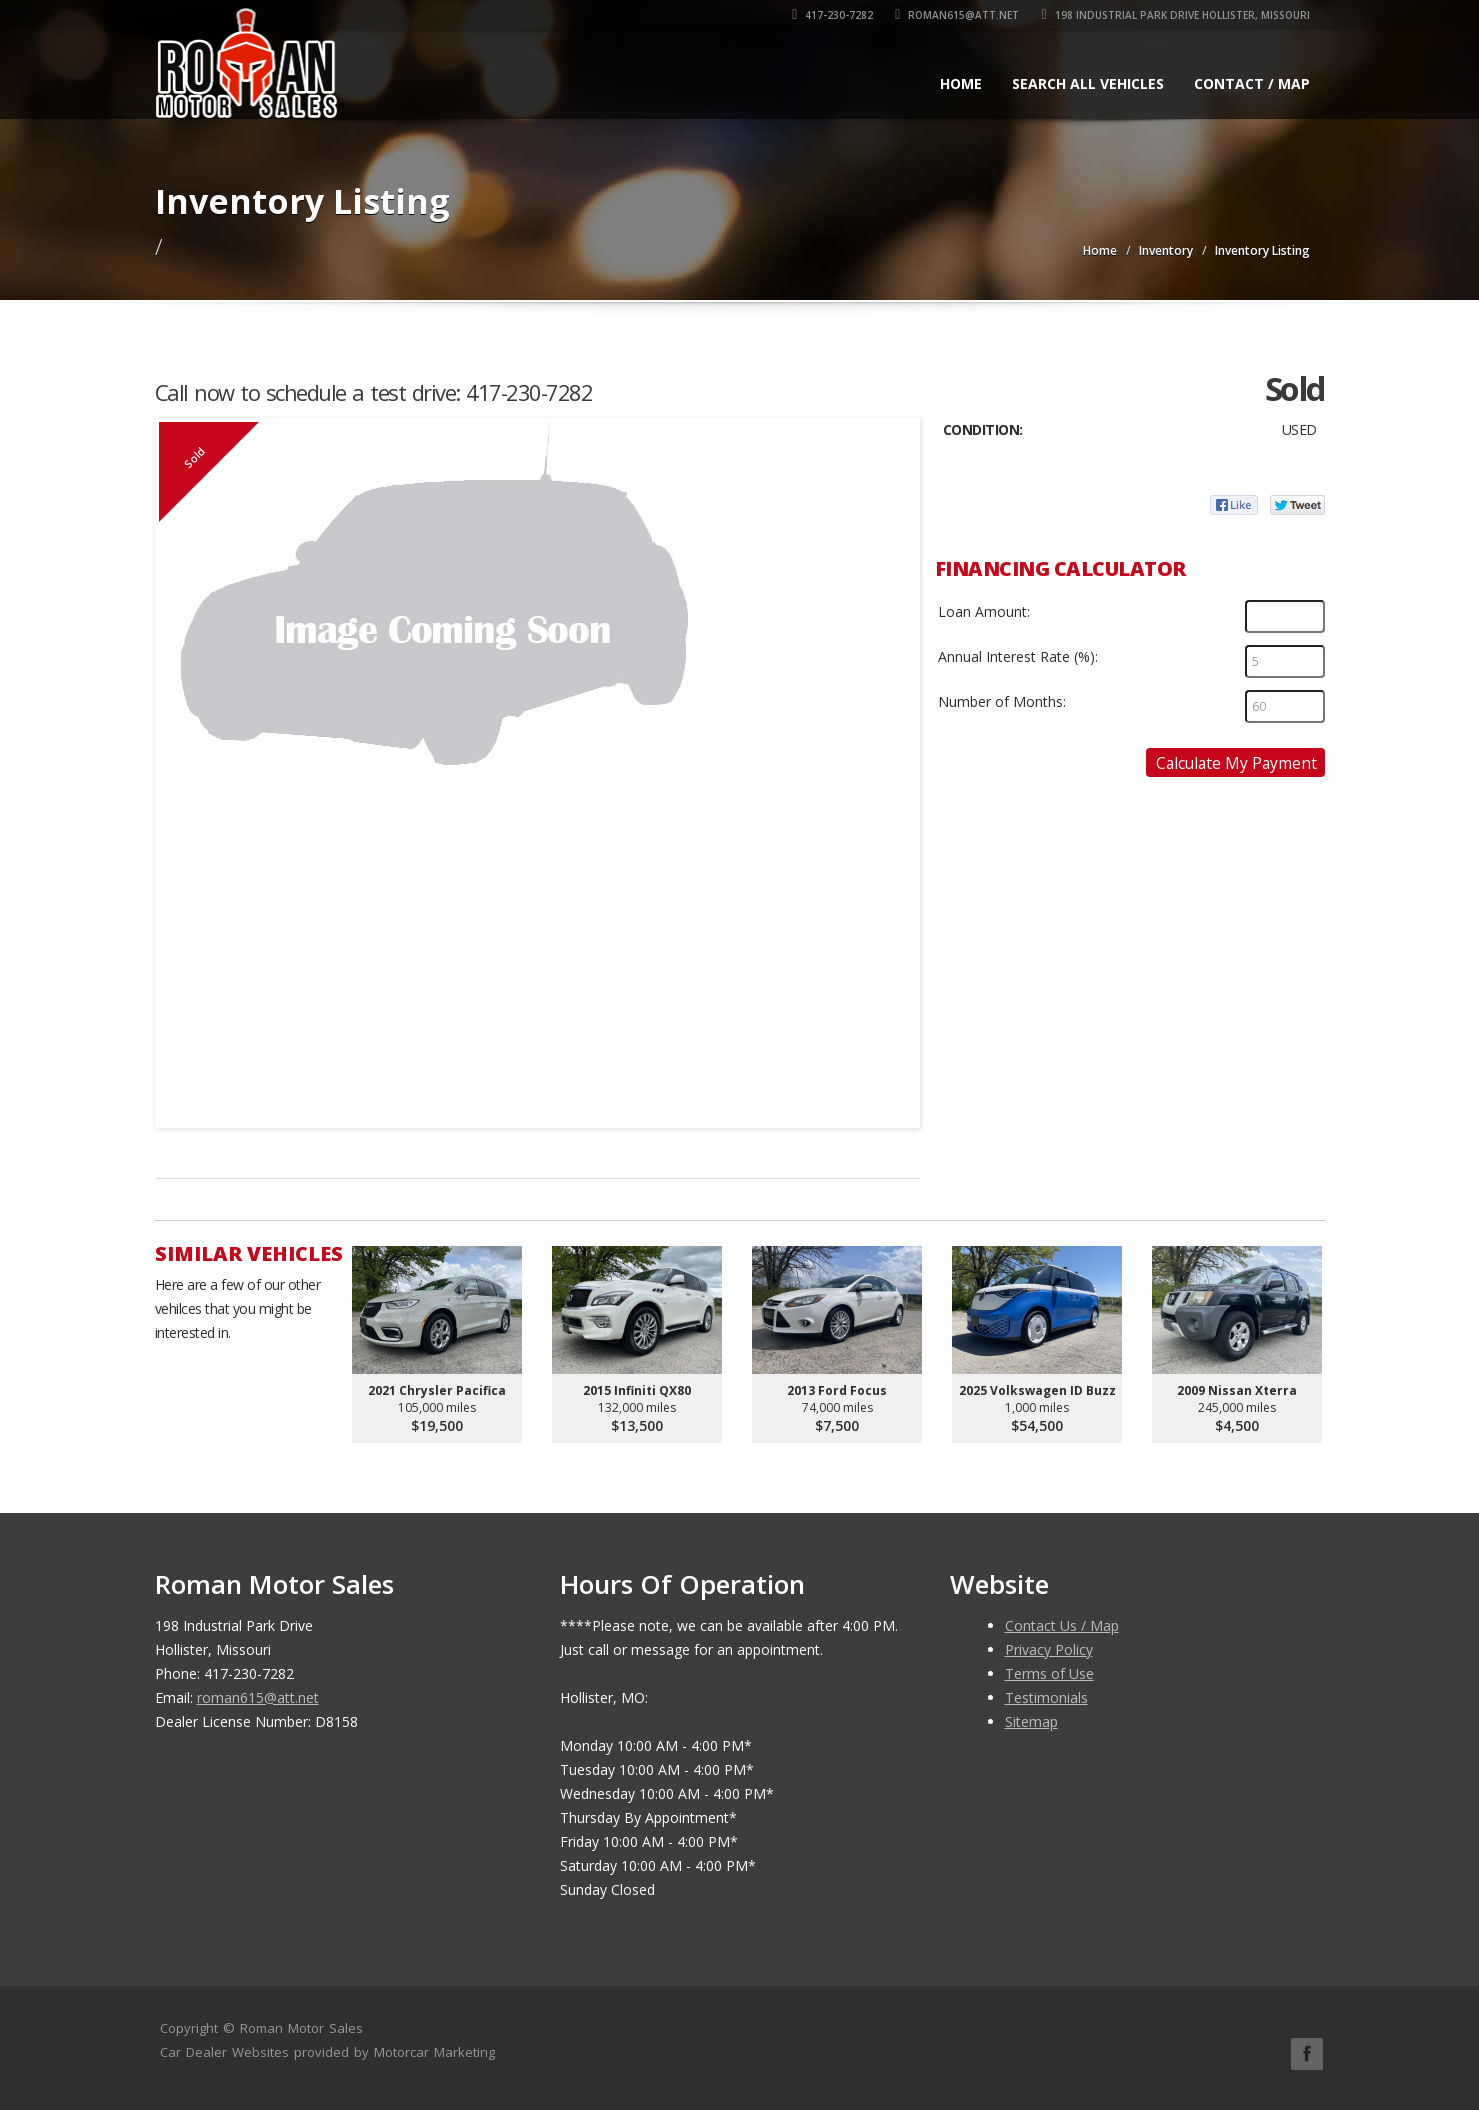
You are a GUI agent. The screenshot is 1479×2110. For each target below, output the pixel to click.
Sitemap (1031, 1721)
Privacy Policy (1049, 1649)
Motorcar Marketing (434, 2052)
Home (961, 83)
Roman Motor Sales (301, 2028)
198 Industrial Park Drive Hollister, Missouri (1175, 15)
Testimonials (1046, 1697)
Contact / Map (1252, 83)
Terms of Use (1049, 1673)
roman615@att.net (957, 15)
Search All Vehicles (1088, 83)
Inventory (1166, 250)
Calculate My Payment (1236, 763)
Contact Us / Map (1062, 1625)
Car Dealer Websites (224, 2052)
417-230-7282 (832, 15)
